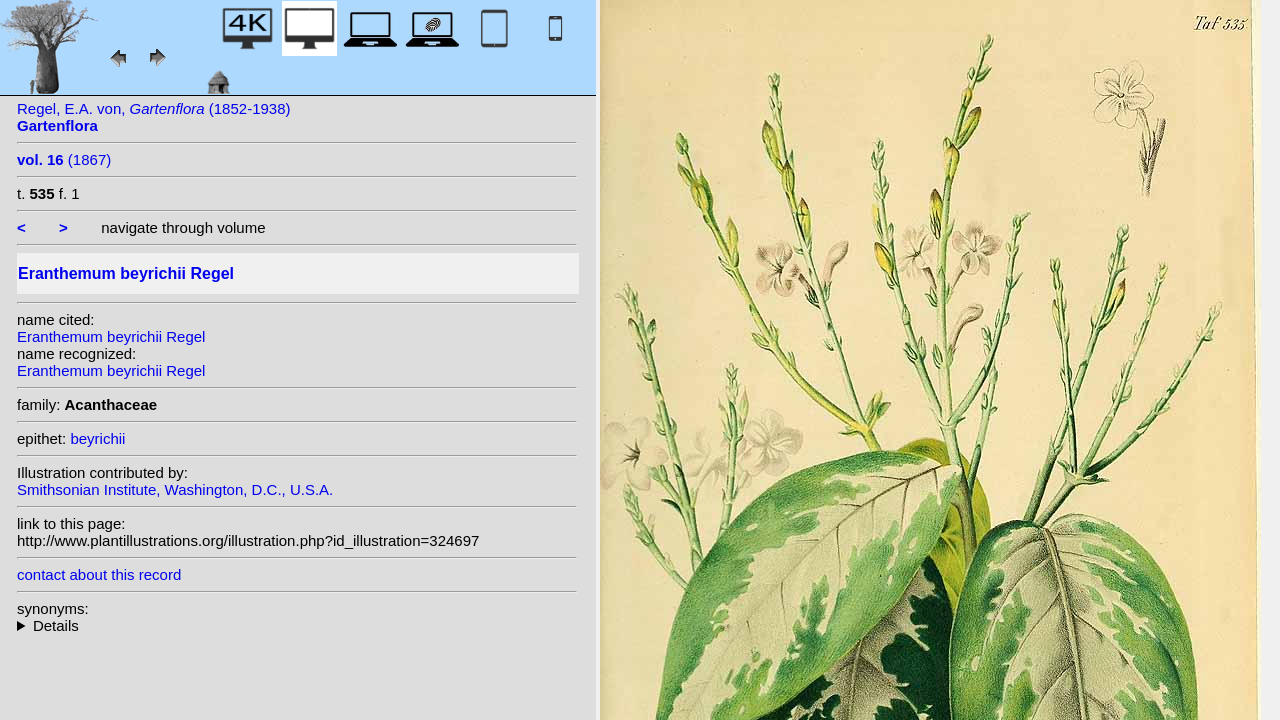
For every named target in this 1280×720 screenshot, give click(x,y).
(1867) (64, 159)
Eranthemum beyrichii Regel (111, 336)
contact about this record (99, 574)
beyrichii (97, 438)
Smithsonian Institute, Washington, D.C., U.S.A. (175, 489)
